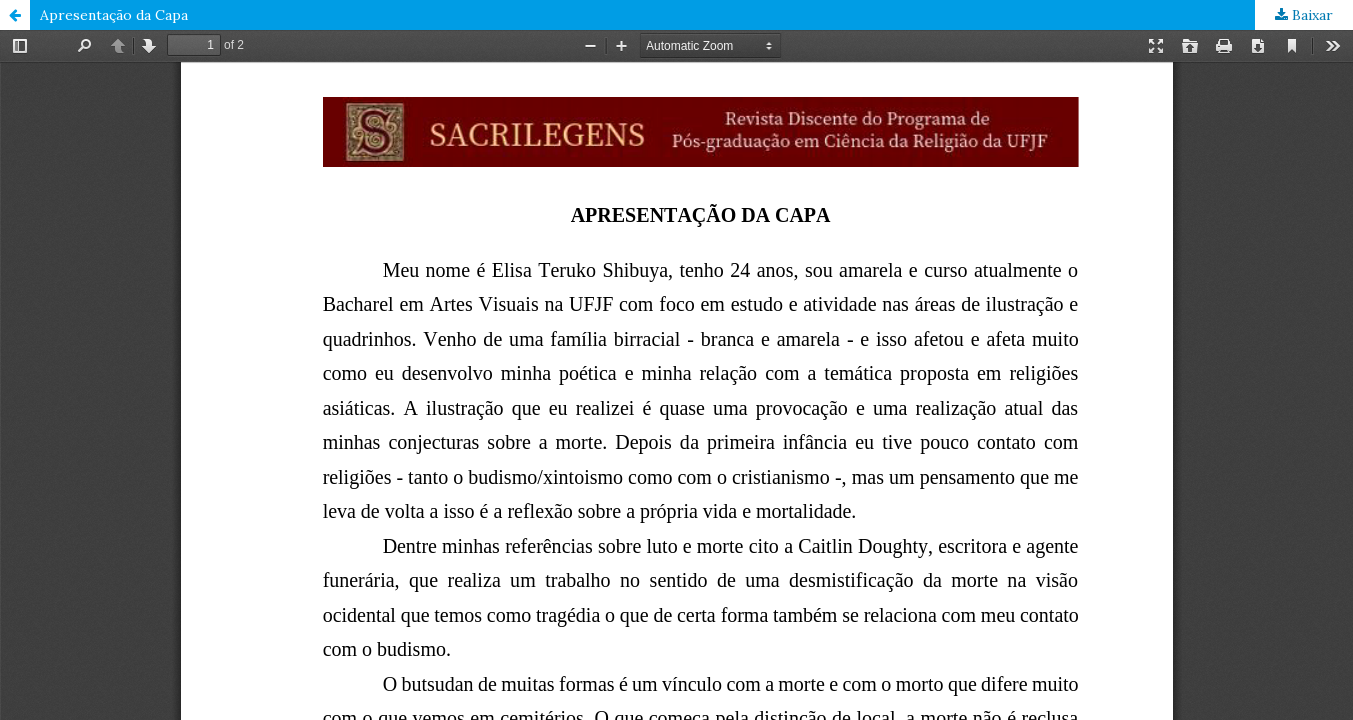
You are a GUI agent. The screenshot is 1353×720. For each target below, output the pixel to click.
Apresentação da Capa (114, 15)
